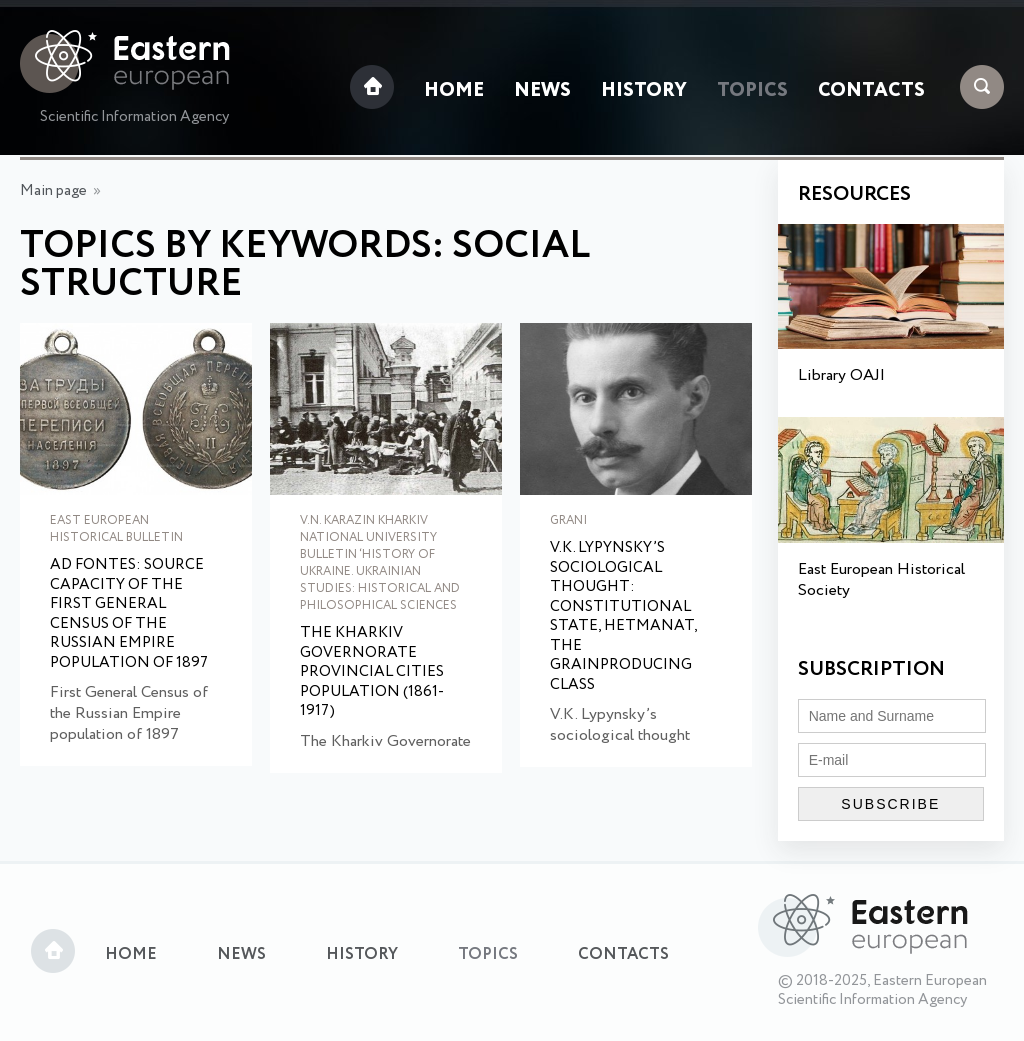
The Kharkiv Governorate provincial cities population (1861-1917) (372, 673)
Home (454, 91)
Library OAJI (841, 375)
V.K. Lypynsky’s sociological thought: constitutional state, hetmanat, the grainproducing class (623, 617)
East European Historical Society (881, 580)
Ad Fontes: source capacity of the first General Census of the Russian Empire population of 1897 (129, 614)
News (542, 91)
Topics (752, 91)
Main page (53, 191)
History (644, 91)
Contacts (871, 91)
